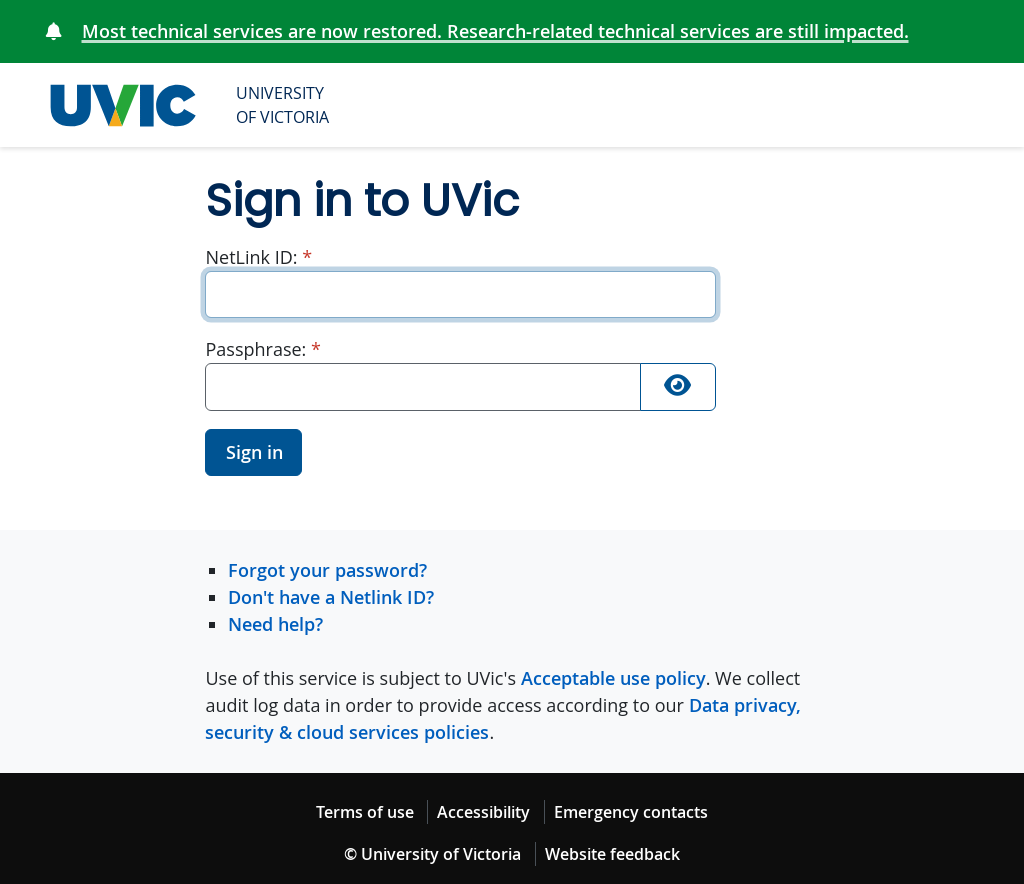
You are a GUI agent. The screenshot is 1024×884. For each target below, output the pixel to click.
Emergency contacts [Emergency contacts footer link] (631, 812)
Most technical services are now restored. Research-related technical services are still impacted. (495, 31)
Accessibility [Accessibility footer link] (483, 812)
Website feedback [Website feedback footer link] (612, 854)
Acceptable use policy (613, 678)
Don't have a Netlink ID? (331, 597)
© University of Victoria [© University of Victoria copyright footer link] (432, 854)
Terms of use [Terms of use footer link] (365, 812)
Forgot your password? (327, 570)
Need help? (275, 624)
